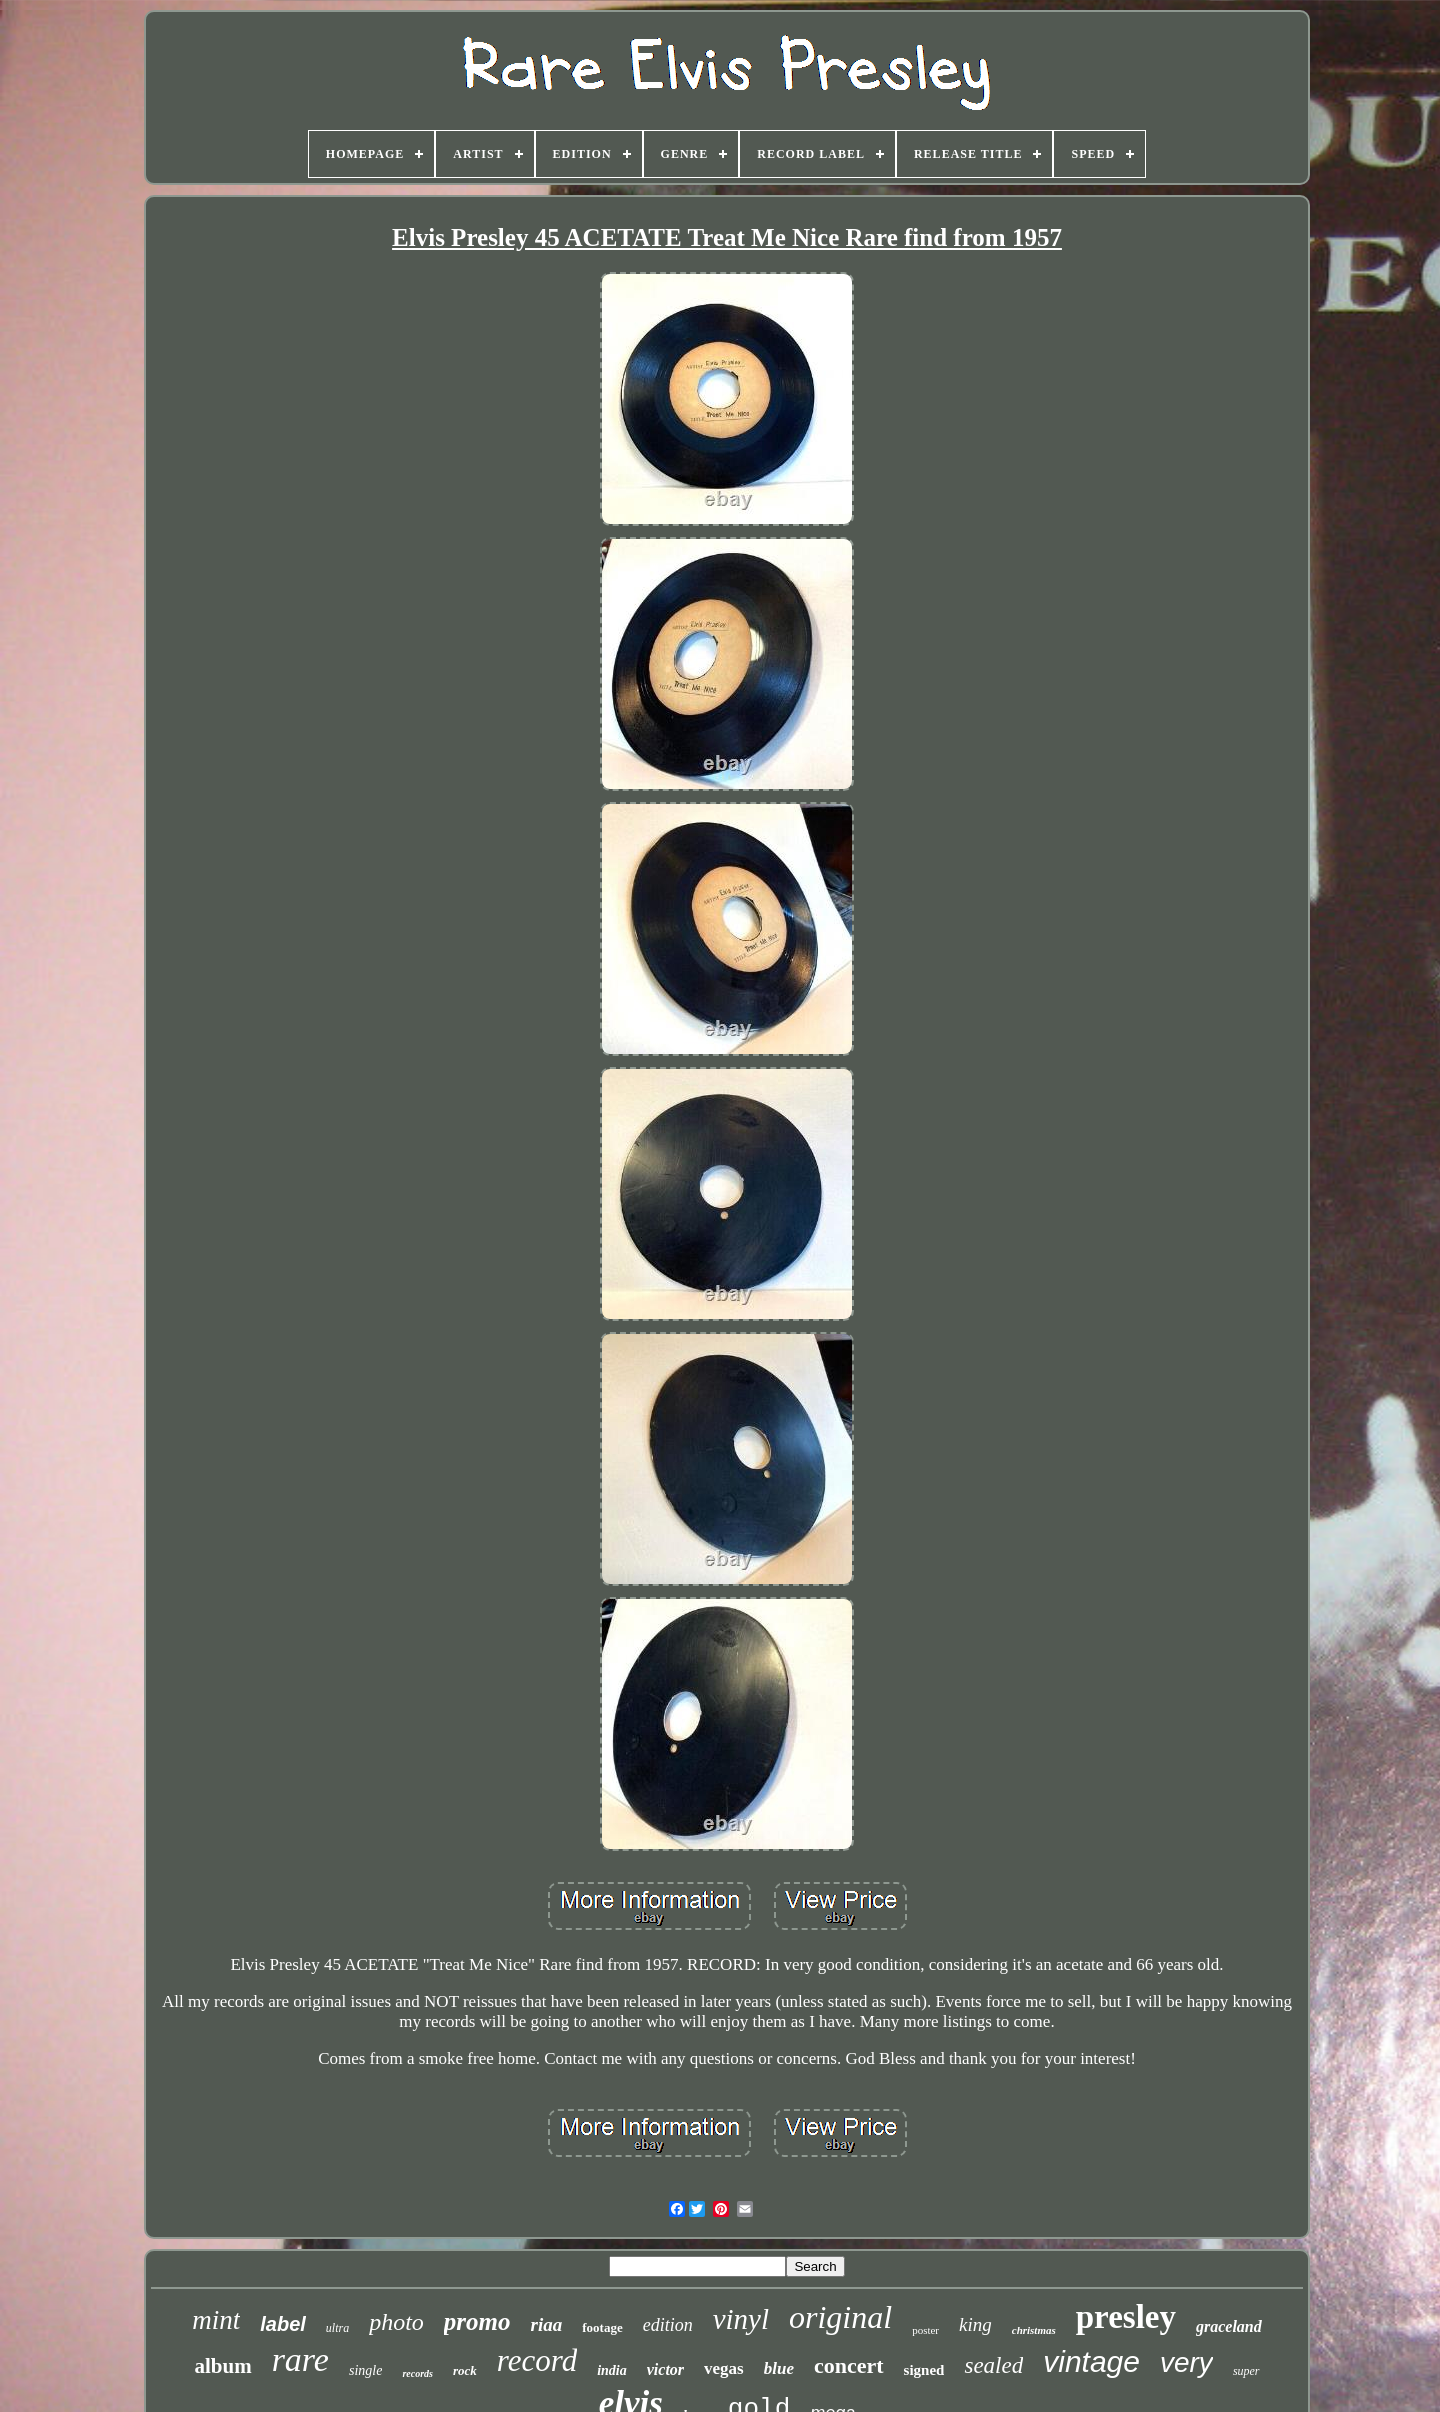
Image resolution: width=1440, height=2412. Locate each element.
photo (396, 2322)
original (840, 2317)
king (975, 2324)
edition (668, 2325)
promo (477, 2321)
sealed (993, 2365)
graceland (1229, 2326)
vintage (1091, 2361)
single (365, 2370)
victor (665, 2369)
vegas (724, 2368)
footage (602, 2327)
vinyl (741, 2319)
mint (216, 2320)
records (417, 2373)
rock (465, 2370)
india (612, 2370)
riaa (547, 2324)
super (1246, 2371)
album (222, 2366)
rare (300, 2359)
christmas (1034, 2330)
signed (924, 2370)
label (283, 2324)
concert (849, 2365)
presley (1126, 2317)
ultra (337, 2328)
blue (779, 2368)
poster (925, 2330)
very (1186, 2362)
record (537, 2360)
